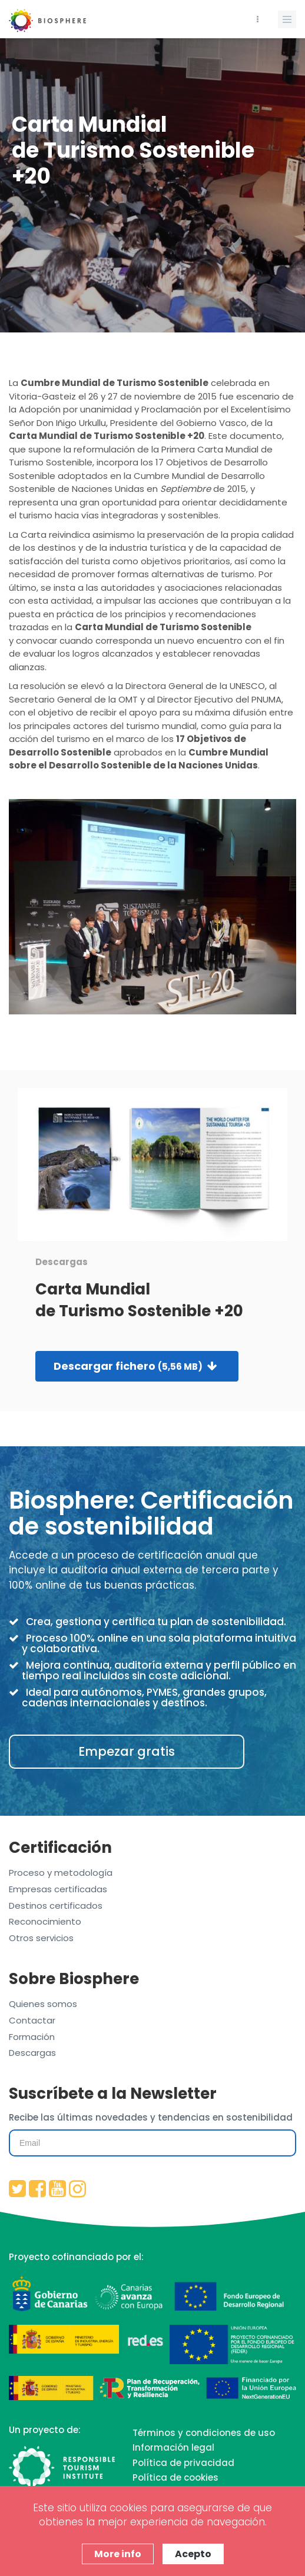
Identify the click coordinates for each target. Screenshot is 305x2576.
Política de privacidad (183, 2463)
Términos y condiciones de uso (203, 2433)
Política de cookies (175, 2477)
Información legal (173, 2447)
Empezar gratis (126, 1751)
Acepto (193, 2554)
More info (117, 2554)
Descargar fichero (135, 1366)
